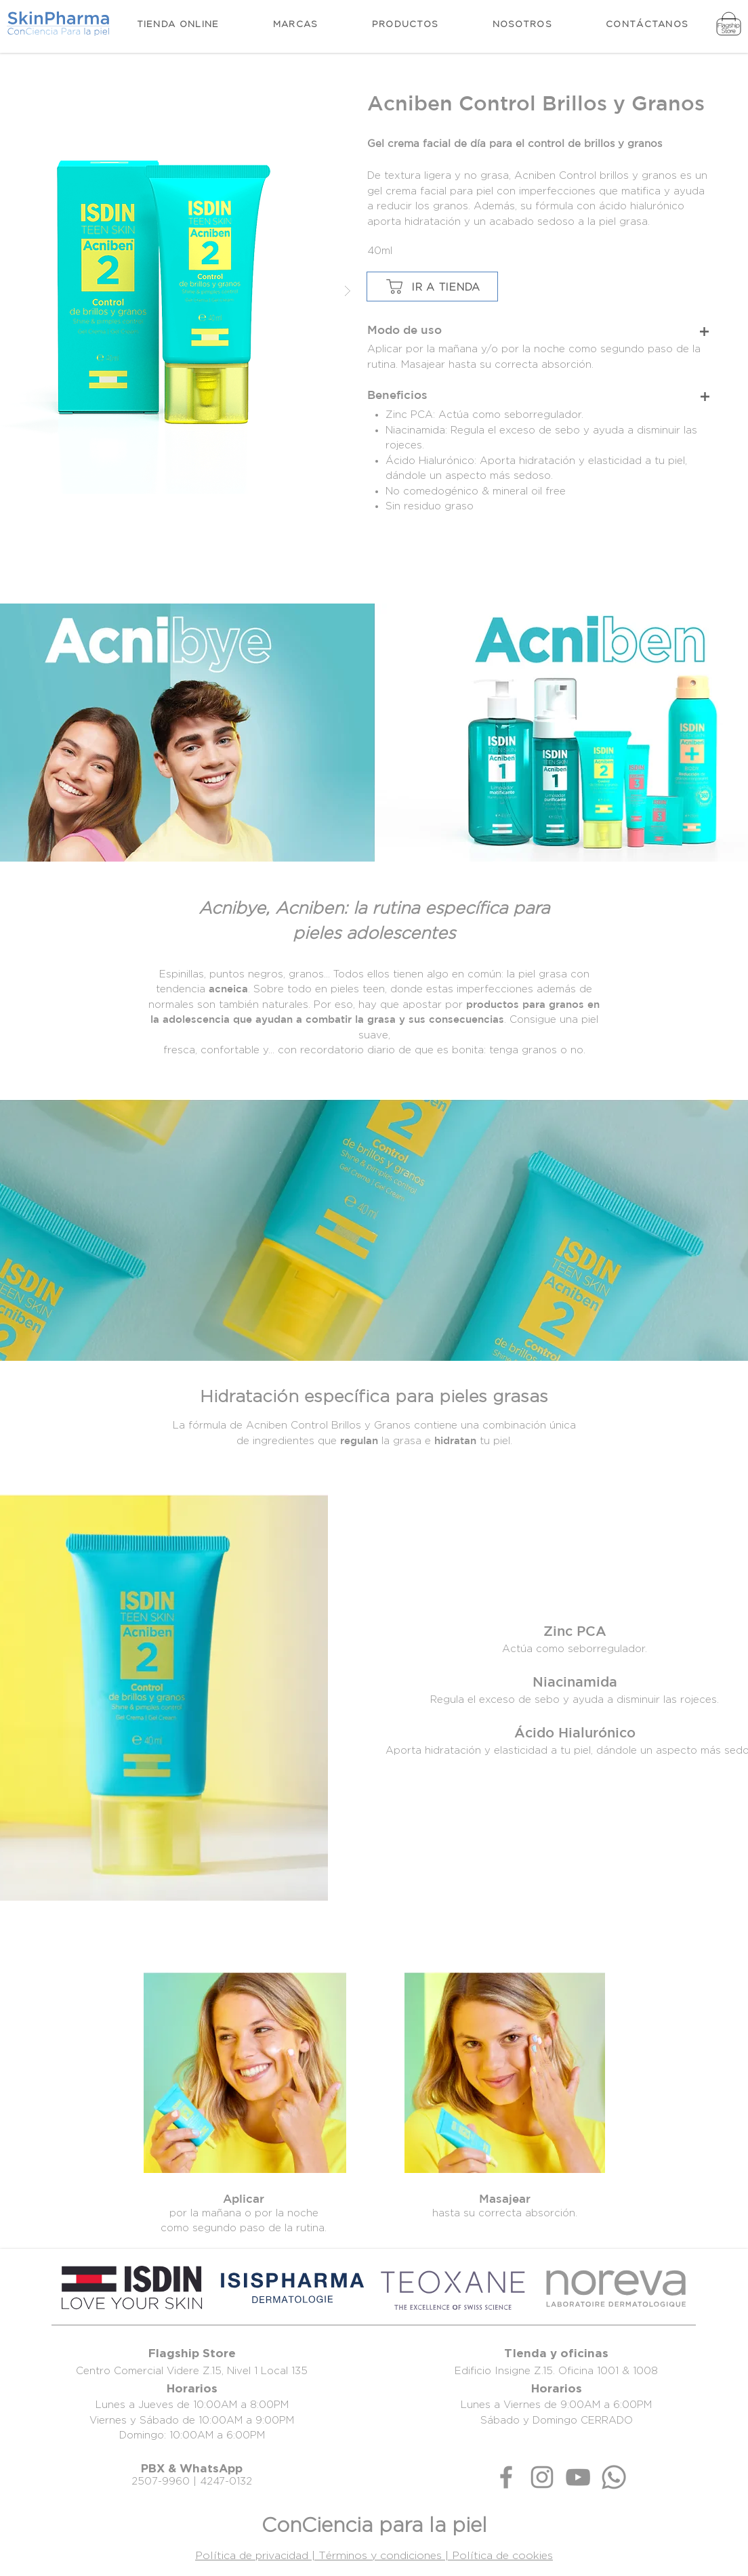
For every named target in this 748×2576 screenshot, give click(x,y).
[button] (405, 23)
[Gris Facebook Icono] (506, 2477)
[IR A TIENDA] (432, 286)
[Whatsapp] (614, 2477)
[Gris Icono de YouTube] (578, 2477)
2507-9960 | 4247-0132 (191, 2481)
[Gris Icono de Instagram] (542, 2477)
